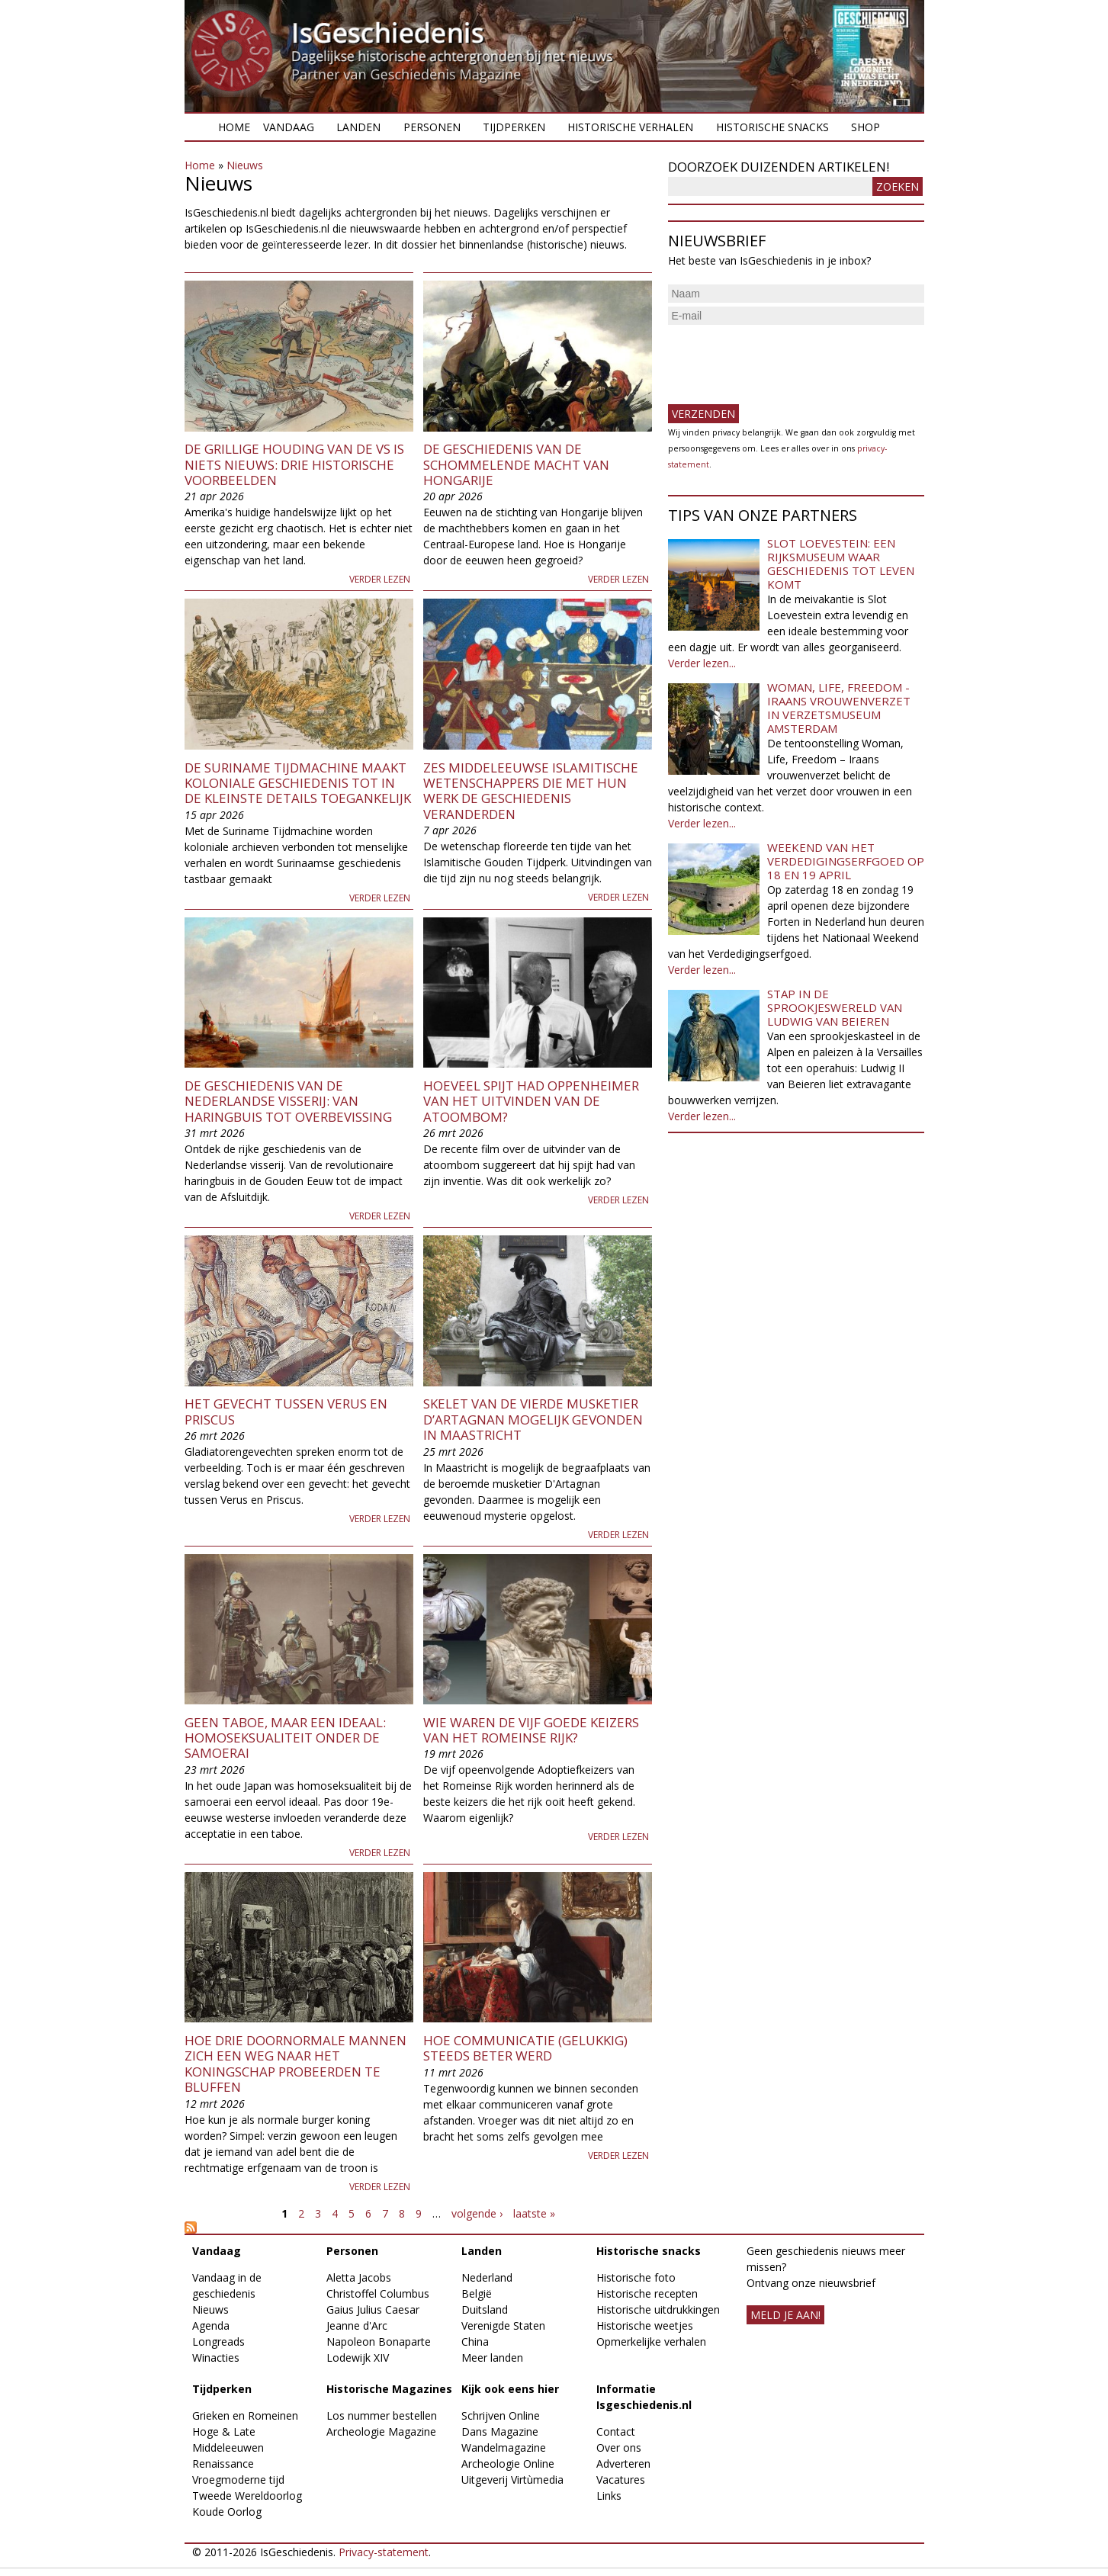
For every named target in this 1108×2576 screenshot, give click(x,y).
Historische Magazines (389, 2389)
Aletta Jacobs (358, 2277)
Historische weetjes (644, 2325)
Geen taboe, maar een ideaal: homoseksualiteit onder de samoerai (285, 1738)
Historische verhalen (630, 127)
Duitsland (484, 2309)
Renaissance (223, 2463)
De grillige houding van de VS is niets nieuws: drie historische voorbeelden (294, 464)
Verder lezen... (702, 663)
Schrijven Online (500, 2415)
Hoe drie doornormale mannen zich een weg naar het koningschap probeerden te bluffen (295, 2064)
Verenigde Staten (503, 2325)
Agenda (211, 2325)
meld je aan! (785, 2315)
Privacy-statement (384, 2552)
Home (234, 127)
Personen (432, 127)
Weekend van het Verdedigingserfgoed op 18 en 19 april (845, 861)
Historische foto (636, 2277)
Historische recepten (647, 2293)
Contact (615, 2431)
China (475, 2341)
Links (608, 2495)
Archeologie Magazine (381, 2431)
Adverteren (623, 2463)
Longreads (218, 2341)
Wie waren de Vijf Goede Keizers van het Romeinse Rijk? (531, 1730)
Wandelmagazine (503, 2447)
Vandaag (288, 127)
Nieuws (244, 165)
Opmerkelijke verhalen (651, 2341)
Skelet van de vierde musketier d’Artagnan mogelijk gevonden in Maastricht (533, 1419)
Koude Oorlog (227, 2511)
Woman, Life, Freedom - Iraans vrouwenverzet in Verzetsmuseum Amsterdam (838, 707)
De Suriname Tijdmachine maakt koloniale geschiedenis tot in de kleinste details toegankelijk (298, 783)
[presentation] (784, 358)
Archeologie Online (507, 2463)
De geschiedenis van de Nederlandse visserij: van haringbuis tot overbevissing (288, 1101)
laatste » (534, 2213)
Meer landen (492, 2357)
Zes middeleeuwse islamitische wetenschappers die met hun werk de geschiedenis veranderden (530, 791)
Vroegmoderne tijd (238, 2479)
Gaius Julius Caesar (372, 2309)
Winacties (215, 2357)
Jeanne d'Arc (356, 2325)
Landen (358, 127)
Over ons (618, 2447)
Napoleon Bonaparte (378, 2341)
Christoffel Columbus (377, 2293)
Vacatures (620, 2479)
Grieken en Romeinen (245, 2415)
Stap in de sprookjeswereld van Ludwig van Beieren (834, 1007)
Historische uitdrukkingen (658, 2309)
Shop (865, 127)
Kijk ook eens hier (510, 2389)
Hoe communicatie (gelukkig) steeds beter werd (525, 2048)
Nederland (486, 2277)
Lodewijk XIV (357, 2357)
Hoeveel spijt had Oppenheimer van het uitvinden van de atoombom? (531, 1101)
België (476, 2293)
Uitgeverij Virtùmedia (512, 2479)
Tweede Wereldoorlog (247, 2495)
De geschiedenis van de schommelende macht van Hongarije (516, 464)
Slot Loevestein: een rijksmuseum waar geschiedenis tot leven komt (840, 563)
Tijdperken (514, 127)
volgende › (477, 2213)
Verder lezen (379, 579)
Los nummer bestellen (381, 2415)
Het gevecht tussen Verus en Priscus (286, 1411)
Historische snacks (772, 127)
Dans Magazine (499, 2431)
